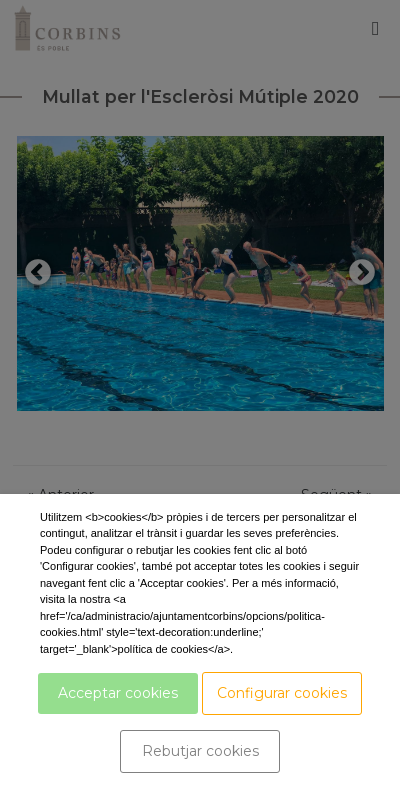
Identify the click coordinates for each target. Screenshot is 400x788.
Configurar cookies (282, 693)
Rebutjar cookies (200, 751)
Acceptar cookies (118, 693)
